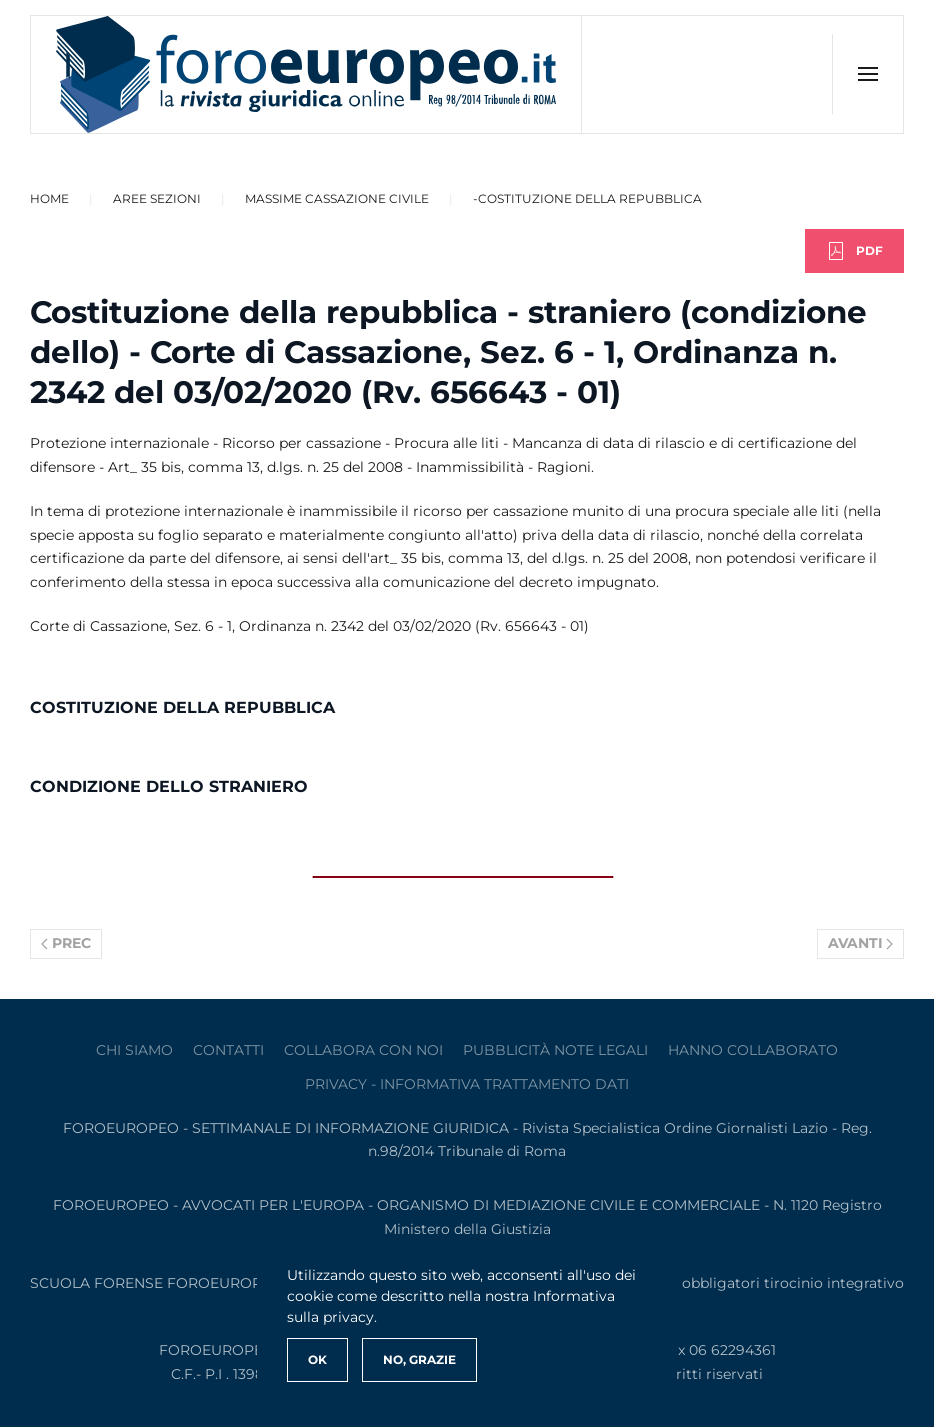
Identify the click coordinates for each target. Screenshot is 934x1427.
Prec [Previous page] (66, 943)
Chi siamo (134, 1050)
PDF (854, 251)
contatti (228, 1050)
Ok (317, 1359)
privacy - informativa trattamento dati (467, 1084)
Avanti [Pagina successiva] (861, 943)
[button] (867, 74)
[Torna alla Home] (306, 74)
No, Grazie (419, 1359)
